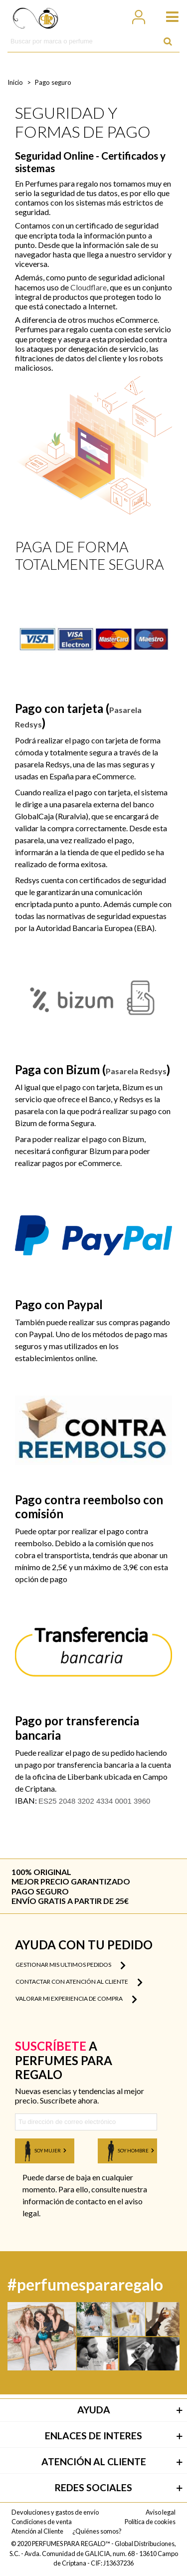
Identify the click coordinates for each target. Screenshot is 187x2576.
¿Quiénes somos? (97, 2531)
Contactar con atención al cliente (79, 1982)
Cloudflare (88, 287)
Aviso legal (161, 2512)
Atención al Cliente (37, 2531)
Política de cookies (150, 2522)
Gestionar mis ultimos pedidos (70, 1965)
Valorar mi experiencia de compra (76, 1999)
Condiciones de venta (41, 2522)
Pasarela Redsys (136, 1071)
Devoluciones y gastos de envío (55, 2512)
